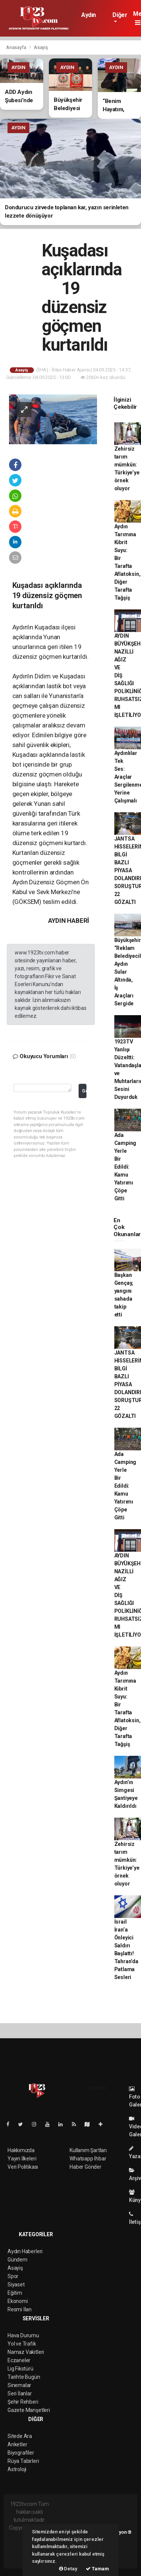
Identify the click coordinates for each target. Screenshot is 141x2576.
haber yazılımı (22, 2536)
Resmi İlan (20, 2309)
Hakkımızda (21, 2150)
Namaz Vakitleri (26, 2352)
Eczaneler (19, 2360)
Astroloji (17, 2469)
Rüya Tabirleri (23, 2461)
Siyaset (16, 2284)
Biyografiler (21, 2453)
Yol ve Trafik (22, 2344)
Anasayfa (16, 47)
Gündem (17, 2260)
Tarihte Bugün (24, 2377)
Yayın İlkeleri (22, 2159)
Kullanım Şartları (88, 2150)
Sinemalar (19, 2385)
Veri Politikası (23, 2167)
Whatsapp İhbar (88, 2159)
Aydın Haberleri (93, 18)
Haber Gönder (86, 2167)
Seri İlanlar (20, 2393)
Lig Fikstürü (20, 2369)
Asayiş (41, 47)
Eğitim (15, 2293)
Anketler (17, 2444)
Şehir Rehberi (23, 2402)
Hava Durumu (23, 2335)
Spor (13, 2276)
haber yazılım (22, 2551)
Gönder (84, 1091)
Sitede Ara (20, 2436)
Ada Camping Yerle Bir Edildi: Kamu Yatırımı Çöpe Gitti (125, 1166)
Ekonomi (18, 2301)
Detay (68, 2568)
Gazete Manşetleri (29, 2410)
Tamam (97, 2568)
